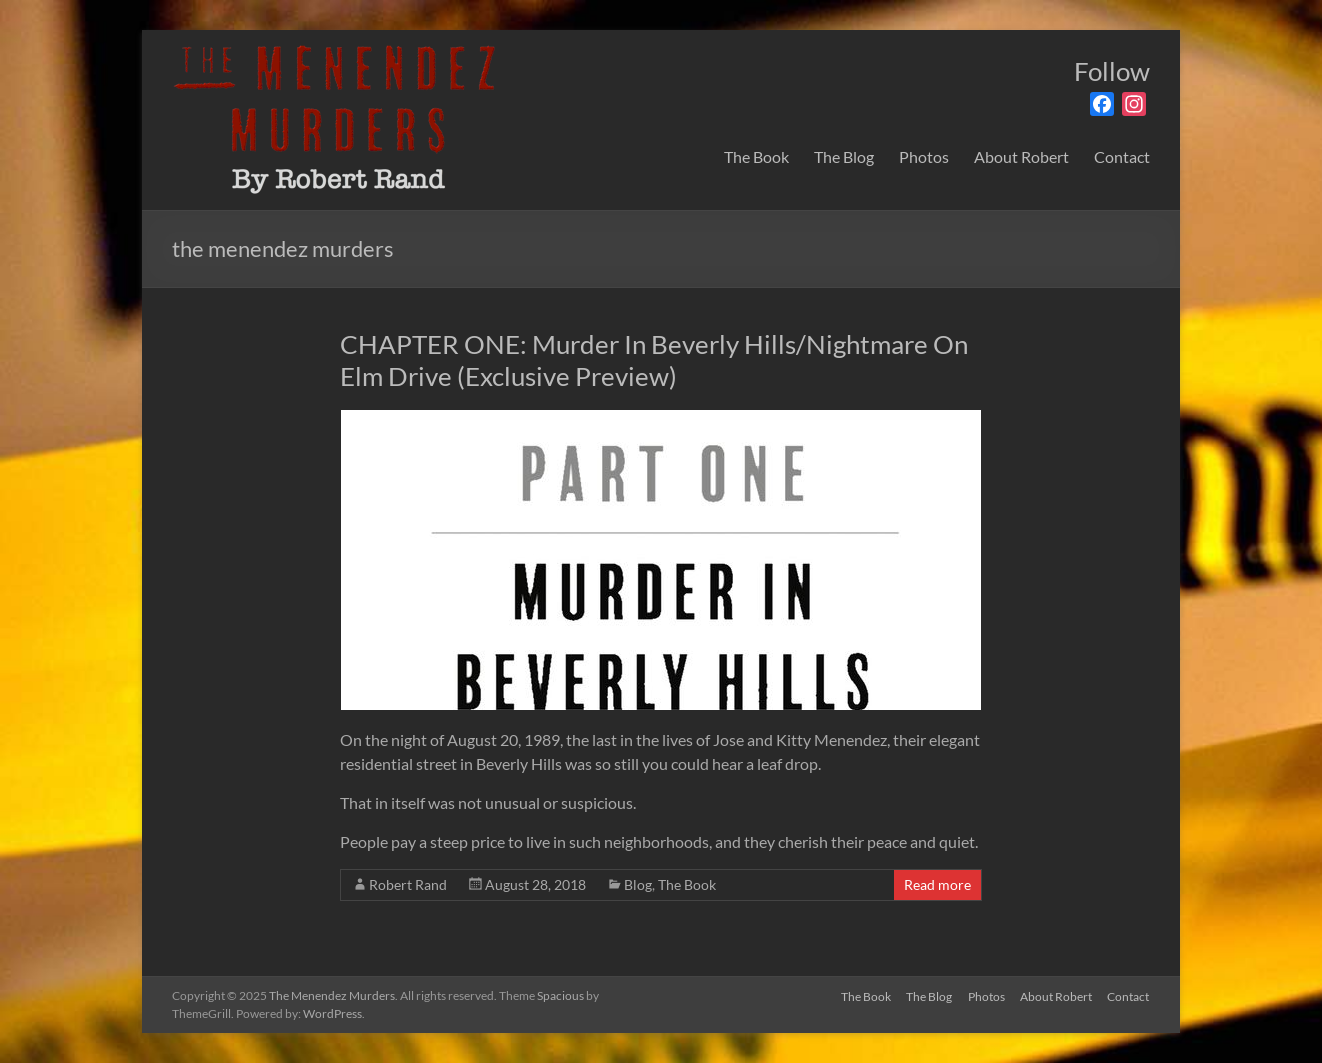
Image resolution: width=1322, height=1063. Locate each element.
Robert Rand (408, 884)
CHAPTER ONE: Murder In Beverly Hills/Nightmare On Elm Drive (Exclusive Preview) (654, 360)
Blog (638, 884)
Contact (1122, 156)
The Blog (844, 156)
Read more (937, 884)
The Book (756, 156)
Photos (924, 156)
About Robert (1021, 156)
